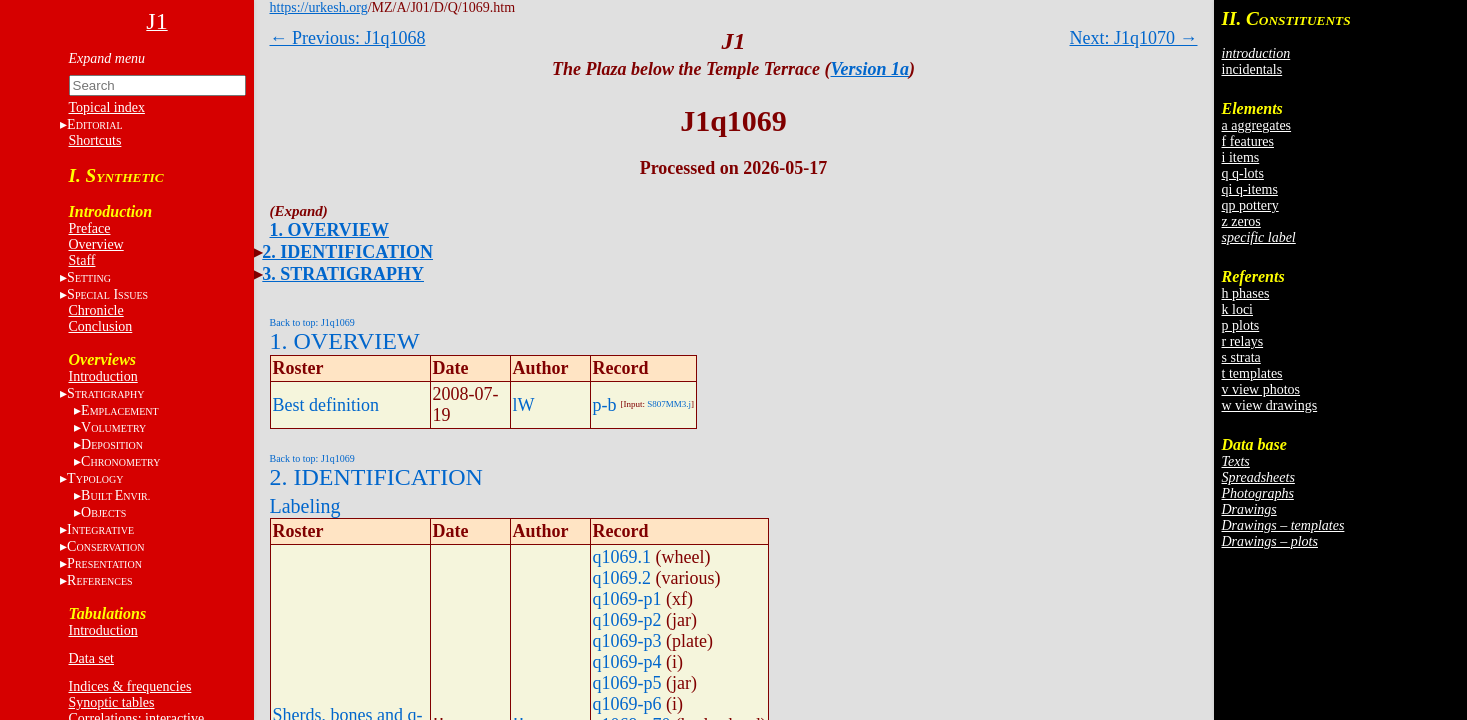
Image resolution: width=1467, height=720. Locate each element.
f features (1248, 141)
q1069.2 (622, 578)
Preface (90, 228)
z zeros (1241, 221)
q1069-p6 (627, 704)
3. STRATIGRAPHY (343, 274)
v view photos (1261, 389)
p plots (1241, 325)
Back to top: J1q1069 (312, 322)
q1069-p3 (627, 641)
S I (107, 294)
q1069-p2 (627, 620)
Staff (82, 260)
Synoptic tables (112, 702)
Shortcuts (95, 140)
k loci (1238, 309)
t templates (1252, 373)
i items (1241, 157)
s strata (1241, 357)
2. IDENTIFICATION (347, 252)
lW (524, 405)
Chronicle (96, 310)
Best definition (326, 405)
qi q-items (1250, 189)
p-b (605, 405)
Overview (96, 244)
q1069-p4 (627, 662)
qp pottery (1250, 205)
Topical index (107, 107)
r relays (1243, 341)
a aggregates (1257, 125)
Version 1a (870, 69)
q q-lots (1243, 173)
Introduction (103, 376)
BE (115, 495)
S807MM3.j (669, 404)
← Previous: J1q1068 (348, 38)
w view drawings (1270, 405)
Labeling (305, 506)
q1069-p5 (627, 683)
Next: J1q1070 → (1134, 38)
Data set (91, 658)
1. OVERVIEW (329, 230)
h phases (1246, 293)
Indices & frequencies (130, 686)
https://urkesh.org (319, 7)
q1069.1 (622, 557)
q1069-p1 (627, 599)
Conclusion (101, 326)
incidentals (1252, 69)
